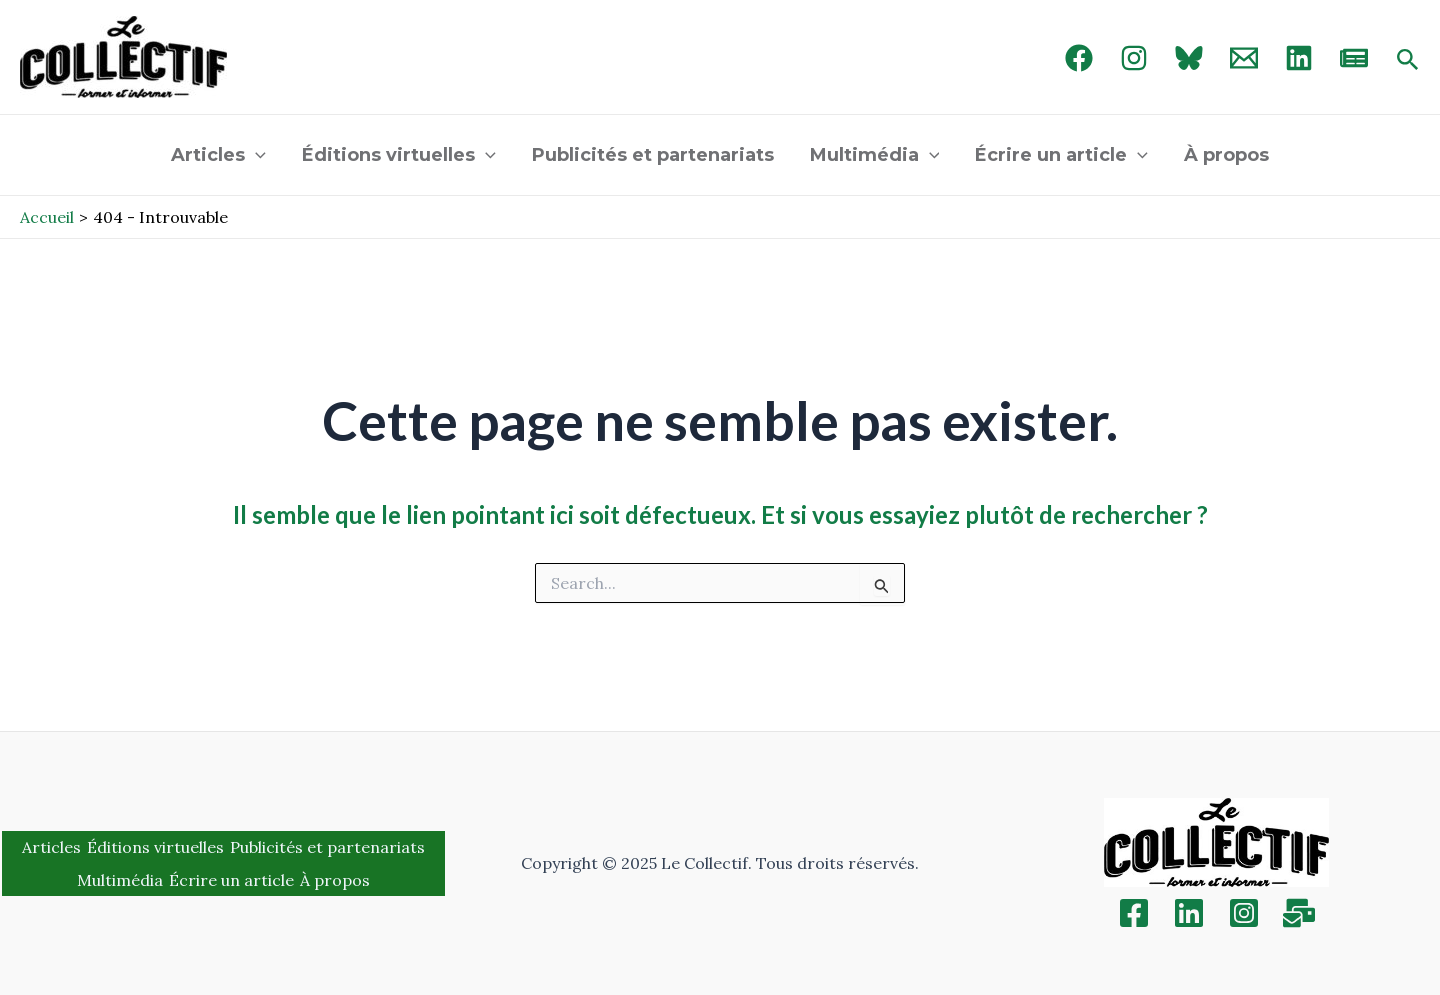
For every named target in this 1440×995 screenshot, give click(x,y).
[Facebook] (1079, 58)
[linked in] (1299, 58)
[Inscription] (1299, 913)
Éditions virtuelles (399, 155)
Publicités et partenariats (653, 155)
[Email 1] (1244, 58)
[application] (255, 155)
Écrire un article (1061, 155)
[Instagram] (1134, 58)
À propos (1226, 155)
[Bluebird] (1189, 58)
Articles (218, 155)
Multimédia (875, 155)
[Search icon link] (1408, 61)
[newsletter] (1354, 58)
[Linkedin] (1189, 913)
